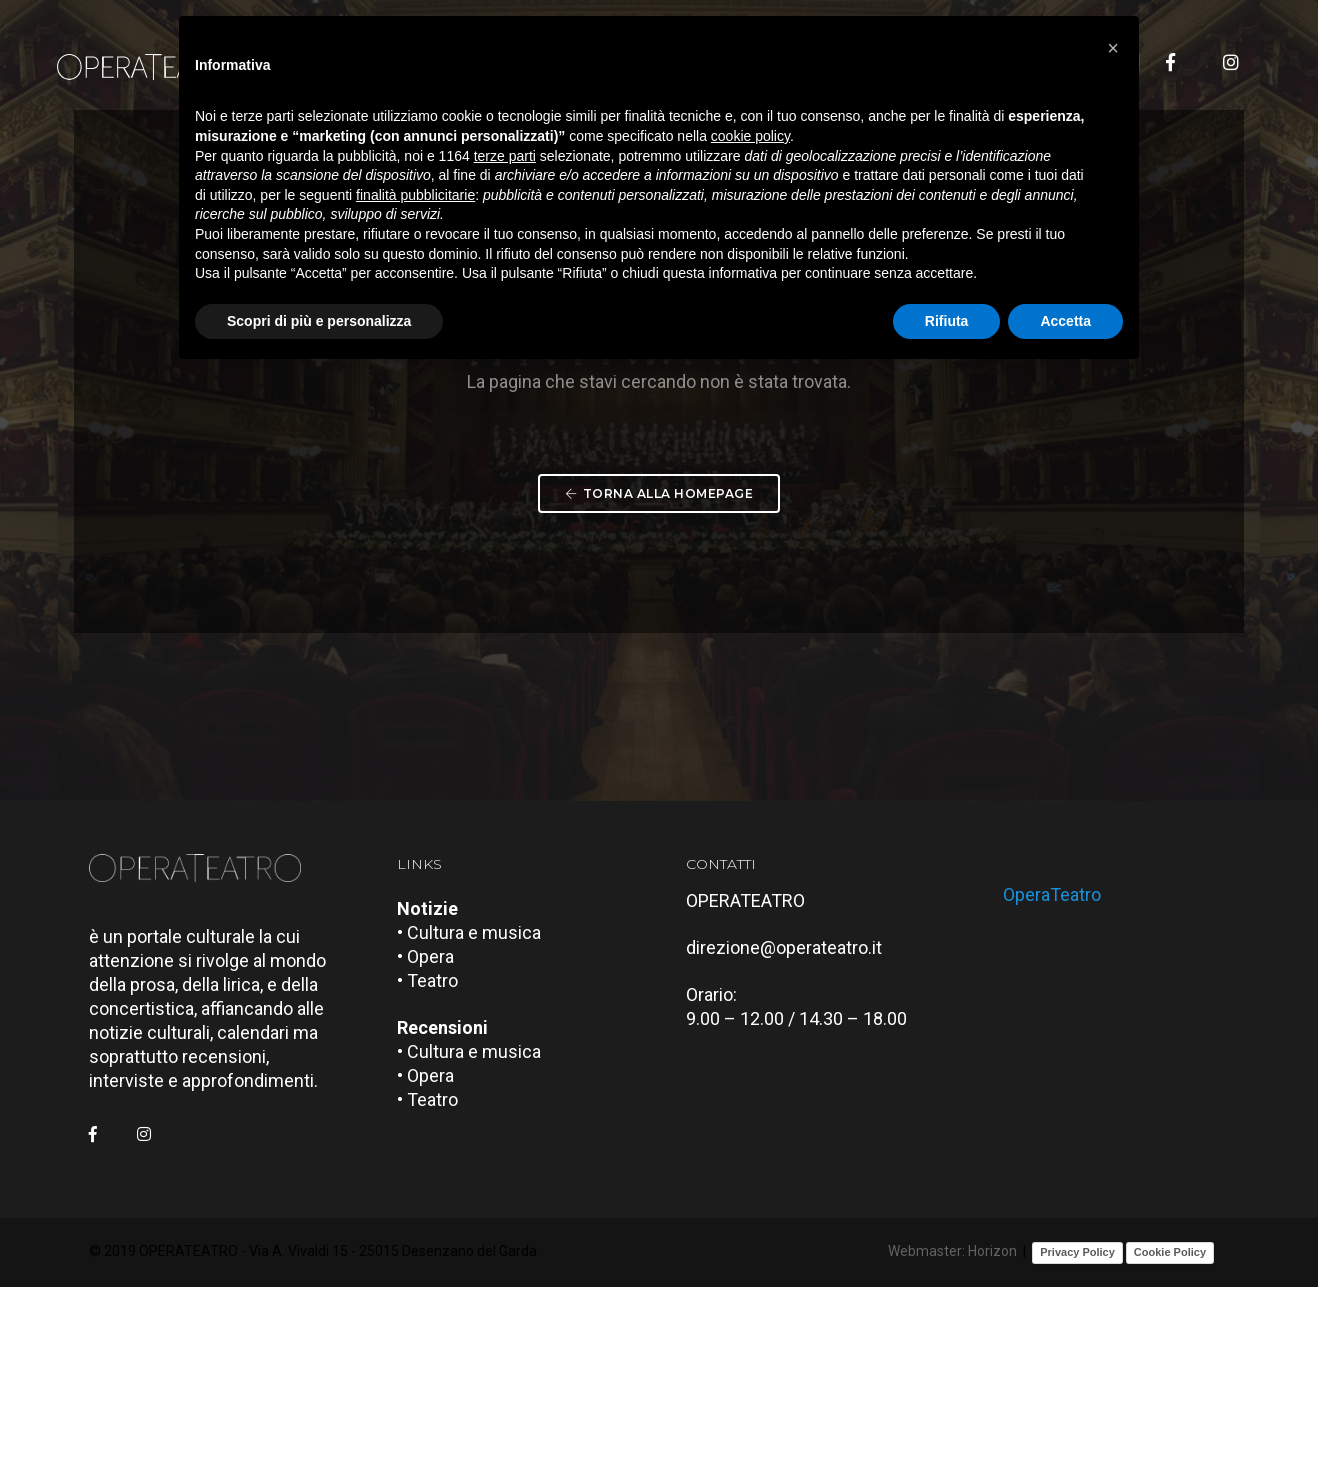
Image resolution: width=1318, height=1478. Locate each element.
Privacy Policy (1077, 1446)
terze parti (505, 164)
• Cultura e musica (480, 1126)
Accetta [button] (1065, 329)
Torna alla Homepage (659, 630)
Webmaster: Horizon (952, 1446)
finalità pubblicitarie (415, 203)
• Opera (436, 1150)
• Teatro (438, 1174)
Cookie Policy (1170, 1446)
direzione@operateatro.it (795, 1141)
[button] (1113, 48)
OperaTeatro (1064, 1077)
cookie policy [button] (750, 145)
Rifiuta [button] (947, 329)
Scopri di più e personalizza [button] (319, 329)
